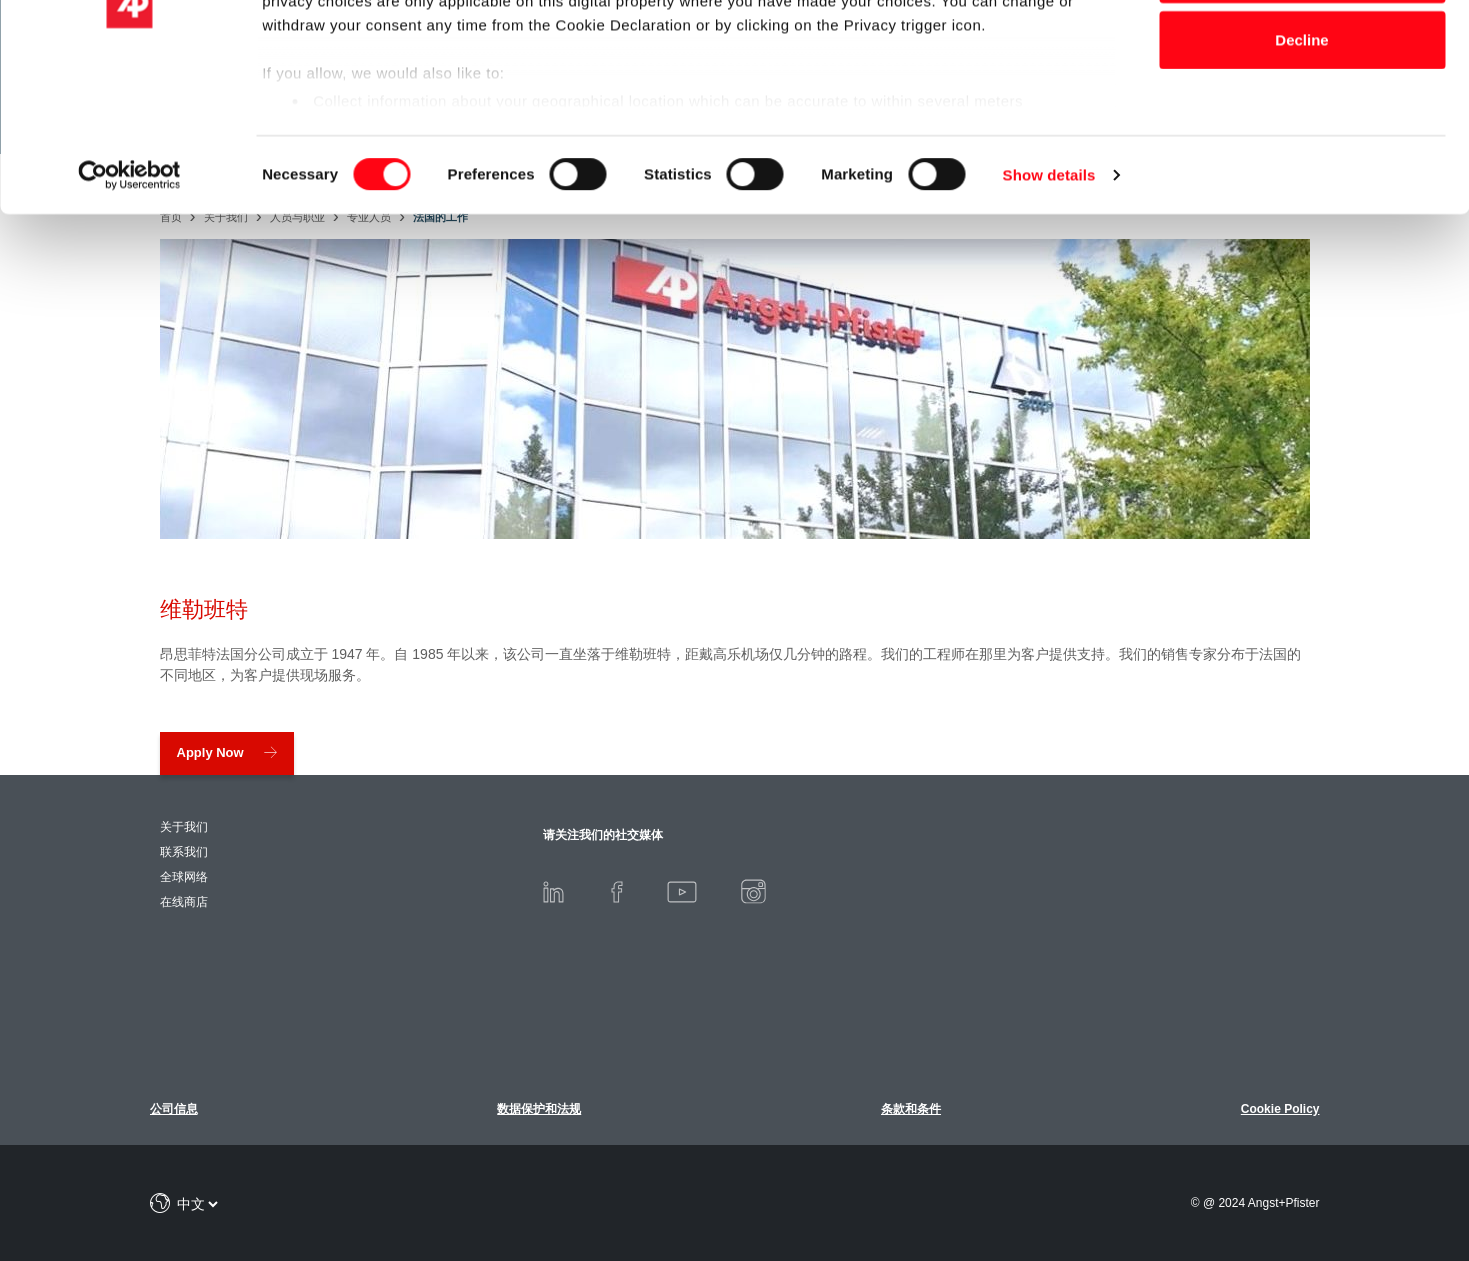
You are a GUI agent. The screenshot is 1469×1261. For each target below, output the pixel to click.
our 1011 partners (388, 72)
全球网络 (184, 877)
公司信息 (174, 1109)
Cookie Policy (1280, 1109)
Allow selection (1301, 118)
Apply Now (210, 752)
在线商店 (184, 902)
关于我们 (184, 827)
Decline (1301, 183)
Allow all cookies (1302, 52)
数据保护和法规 (539, 1109)
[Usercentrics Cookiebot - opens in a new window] (129, 320)
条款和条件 (911, 1109)
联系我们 (184, 852)
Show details (1049, 319)
